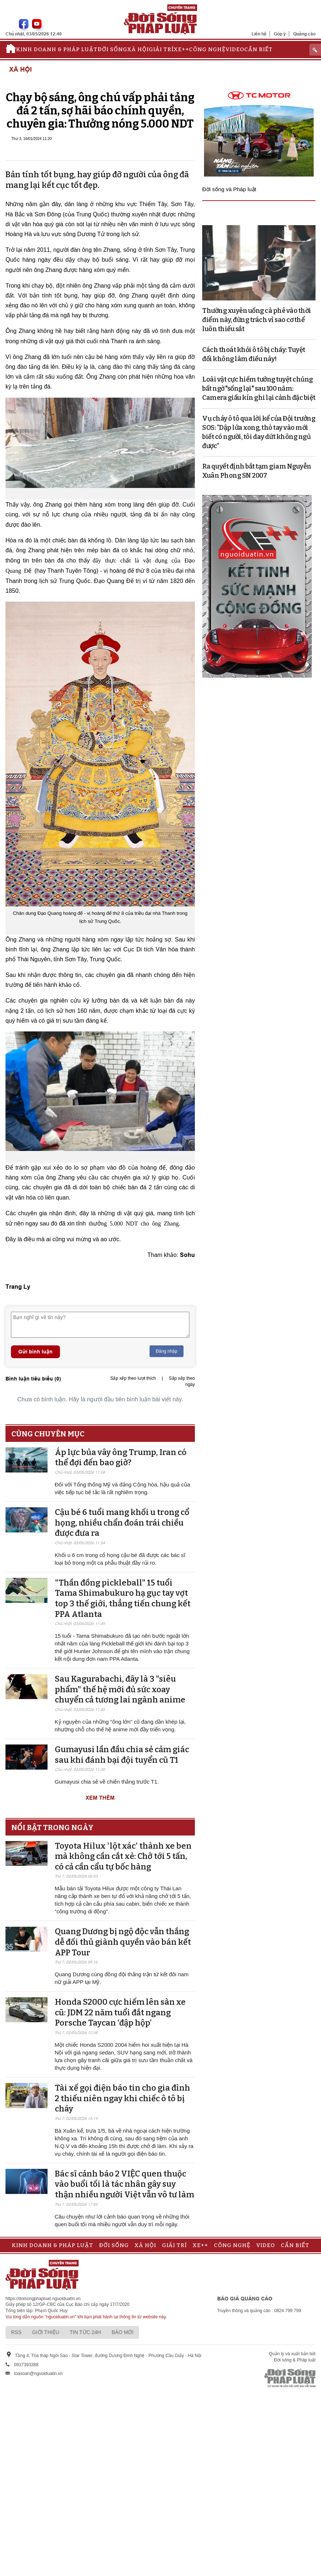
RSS (16, 2332)
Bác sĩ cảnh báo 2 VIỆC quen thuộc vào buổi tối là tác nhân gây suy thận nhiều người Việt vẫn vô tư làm (124, 2184)
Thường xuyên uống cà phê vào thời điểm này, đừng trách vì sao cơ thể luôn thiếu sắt (256, 320)
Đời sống (112, 49)
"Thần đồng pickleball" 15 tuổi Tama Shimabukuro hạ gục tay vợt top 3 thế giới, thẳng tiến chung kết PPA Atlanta (122, 1598)
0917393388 (26, 2364)
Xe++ (181, 49)
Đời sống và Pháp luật (229, 189)
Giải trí (161, 49)
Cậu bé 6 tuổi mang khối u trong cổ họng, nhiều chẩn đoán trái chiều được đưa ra (122, 1522)
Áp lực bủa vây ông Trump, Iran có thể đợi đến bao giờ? (120, 1457)
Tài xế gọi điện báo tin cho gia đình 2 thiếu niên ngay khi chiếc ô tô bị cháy (122, 2098)
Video (235, 49)
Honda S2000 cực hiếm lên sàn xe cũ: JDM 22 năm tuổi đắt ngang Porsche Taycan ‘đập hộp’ (120, 2012)
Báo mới (122, 2332)
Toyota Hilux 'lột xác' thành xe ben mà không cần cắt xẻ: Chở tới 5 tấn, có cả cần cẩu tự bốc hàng (123, 1856)
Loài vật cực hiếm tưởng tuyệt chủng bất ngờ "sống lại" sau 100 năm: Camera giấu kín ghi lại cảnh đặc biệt (259, 388)
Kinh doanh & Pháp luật (57, 49)
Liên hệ (259, 34)
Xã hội (138, 49)
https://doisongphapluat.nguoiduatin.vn (43, 2298)
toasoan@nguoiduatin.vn (38, 2373)
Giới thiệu (45, 2332)
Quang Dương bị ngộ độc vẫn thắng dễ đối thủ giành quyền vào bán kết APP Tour (123, 1942)
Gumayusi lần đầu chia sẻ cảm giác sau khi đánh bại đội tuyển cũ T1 (122, 1755)
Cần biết (258, 49)
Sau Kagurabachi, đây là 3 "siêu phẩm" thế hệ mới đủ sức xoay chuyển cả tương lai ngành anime (120, 1689)
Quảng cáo (304, 34)
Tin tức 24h (85, 2332)
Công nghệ (207, 49)
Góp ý (280, 34)
